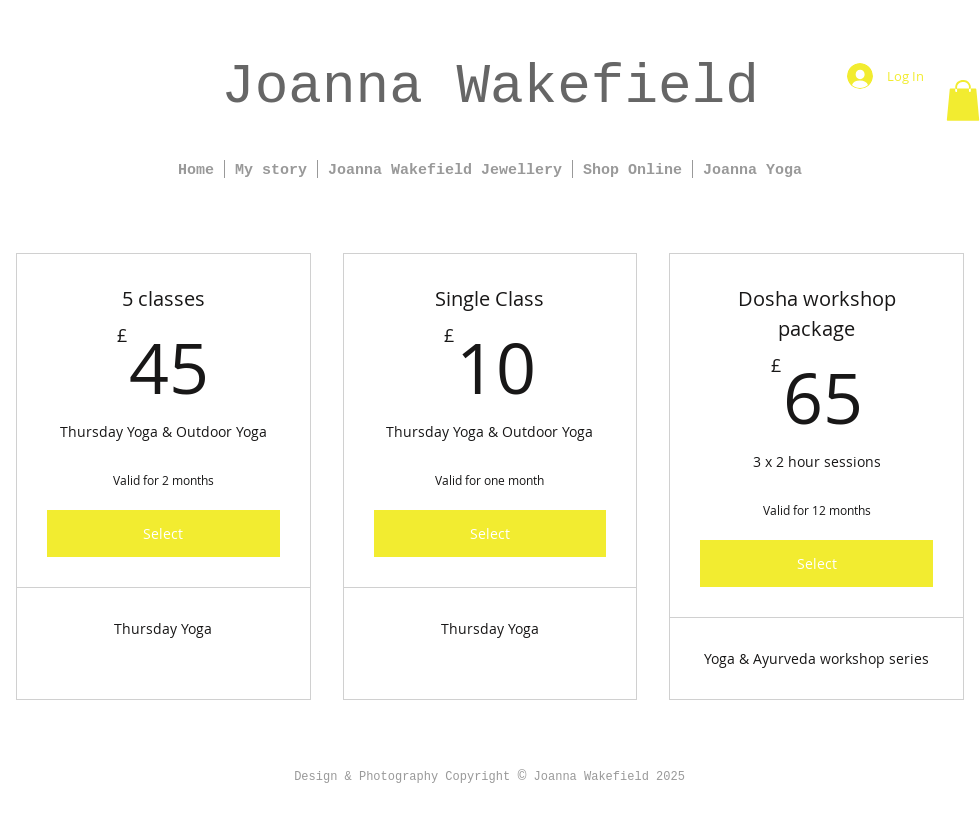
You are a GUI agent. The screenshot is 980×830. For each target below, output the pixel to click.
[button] (963, 100)
